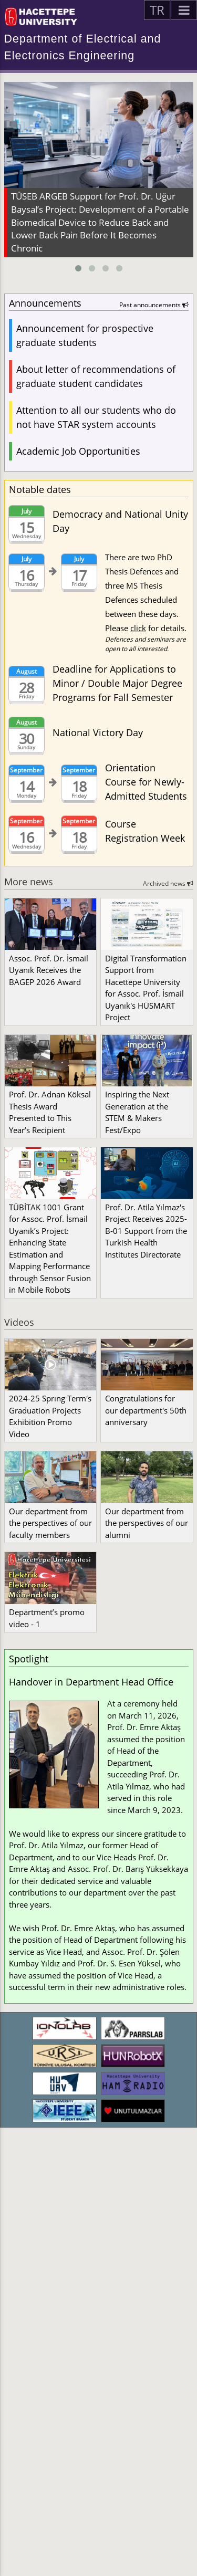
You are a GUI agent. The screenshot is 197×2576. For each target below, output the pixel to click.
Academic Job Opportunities (78, 451)
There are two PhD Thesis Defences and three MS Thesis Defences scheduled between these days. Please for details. (147, 603)
